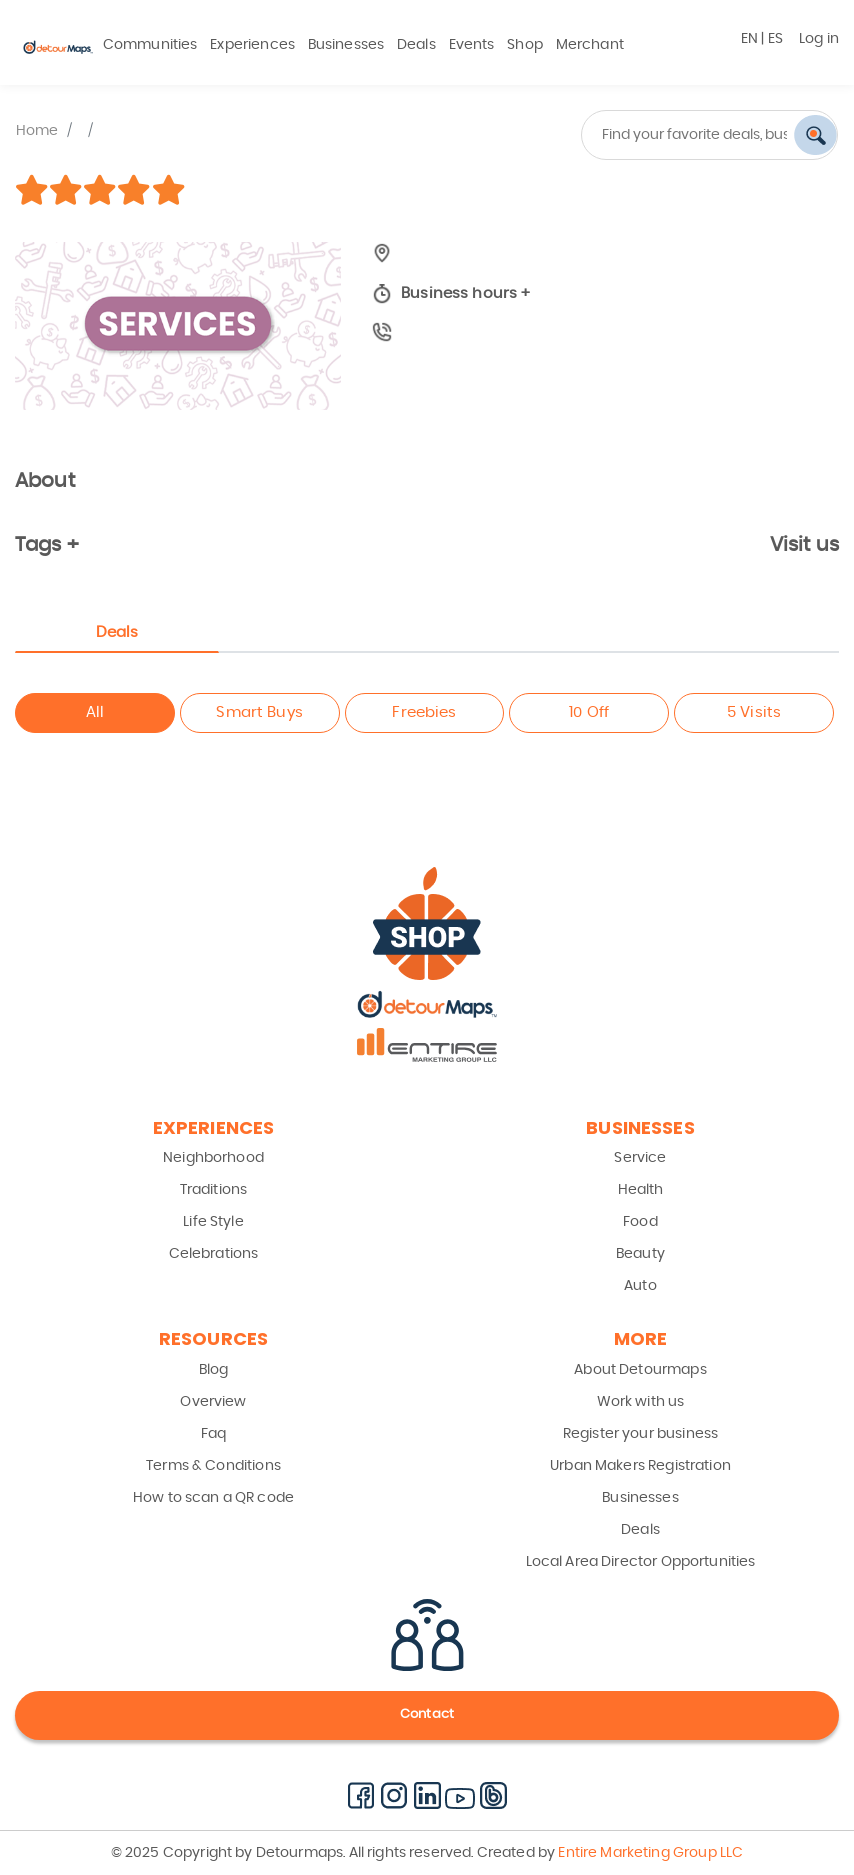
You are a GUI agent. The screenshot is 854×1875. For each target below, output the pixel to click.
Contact (427, 1714)
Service (640, 1158)
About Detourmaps (640, 1370)
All (95, 712)
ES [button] (775, 39)
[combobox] (640, 135)
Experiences (252, 45)
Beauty (640, 1254)
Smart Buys (259, 712)
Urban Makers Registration (640, 1466)
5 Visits (754, 712)
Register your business (640, 1434)
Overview (213, 1402)
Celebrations (214, 1254)
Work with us (641, 1402)
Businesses (346, 45)
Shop (525, 45)
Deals (416, 45)
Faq (213, 1434)
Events (472, 45)
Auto (640, 1286)
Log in (819, 39)
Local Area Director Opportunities (641, 1562)
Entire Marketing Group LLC (649, 1853)
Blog (214, 1370)
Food (640, 1222)
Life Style (213, 1222)
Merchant (590, 45)
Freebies (424, 712)
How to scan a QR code (213, 1498)
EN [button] (749, 39)
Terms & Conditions (213, 1466)
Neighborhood (213, 1158)
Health (641, 1190)
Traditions (214, 1190)
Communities (150, 45)
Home (37, 131)
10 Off (589, 712)
